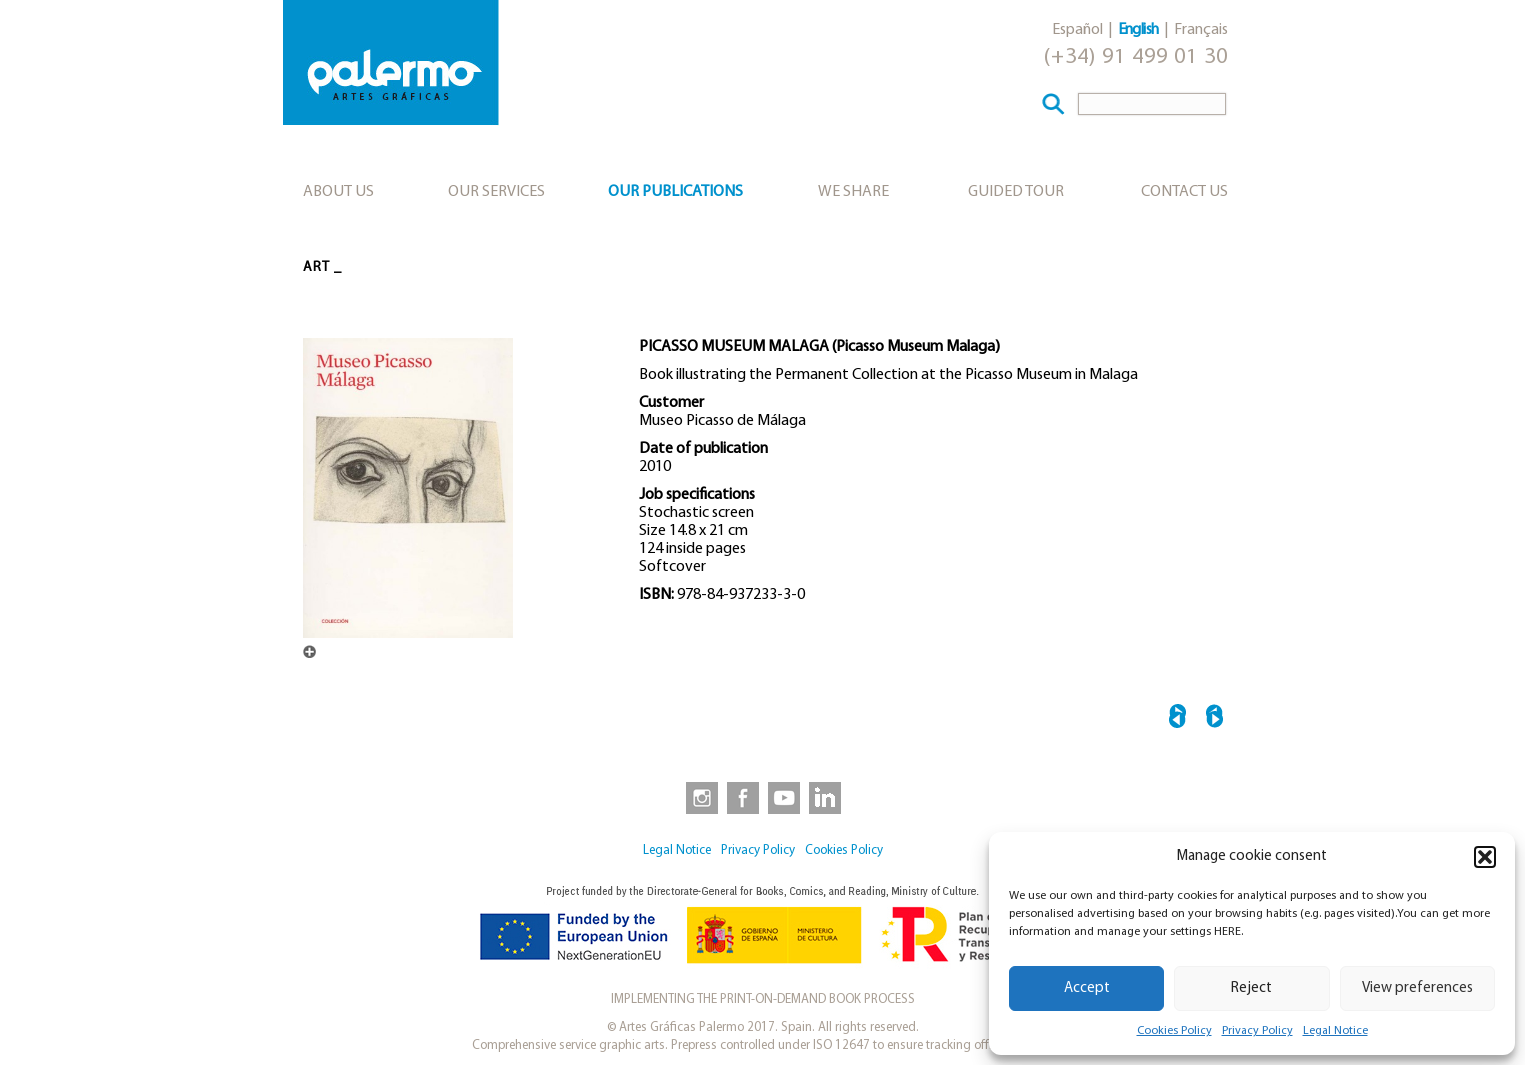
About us (338, 192)
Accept (1087, 988)
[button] (1485, 857)
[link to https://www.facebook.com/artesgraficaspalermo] (741, 797)
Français (1201, 30)
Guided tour (1016, 192)
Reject (1251, 988)
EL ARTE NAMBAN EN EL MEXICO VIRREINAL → (1214, 719)
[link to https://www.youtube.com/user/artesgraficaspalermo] (784, 797)
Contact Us (1184, 192)
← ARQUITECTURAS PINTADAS (1177, 719)
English (1138, 30)
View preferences (1417, 988)
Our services (496, 192)
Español (1077, 30)
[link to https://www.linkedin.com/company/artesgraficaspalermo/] (827, 797)
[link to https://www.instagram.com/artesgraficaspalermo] (698, 797)
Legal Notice (1335, 1031)
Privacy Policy (1257, 1031)
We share (853, 192)
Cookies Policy (1174, 1031)
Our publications (675, 192)
